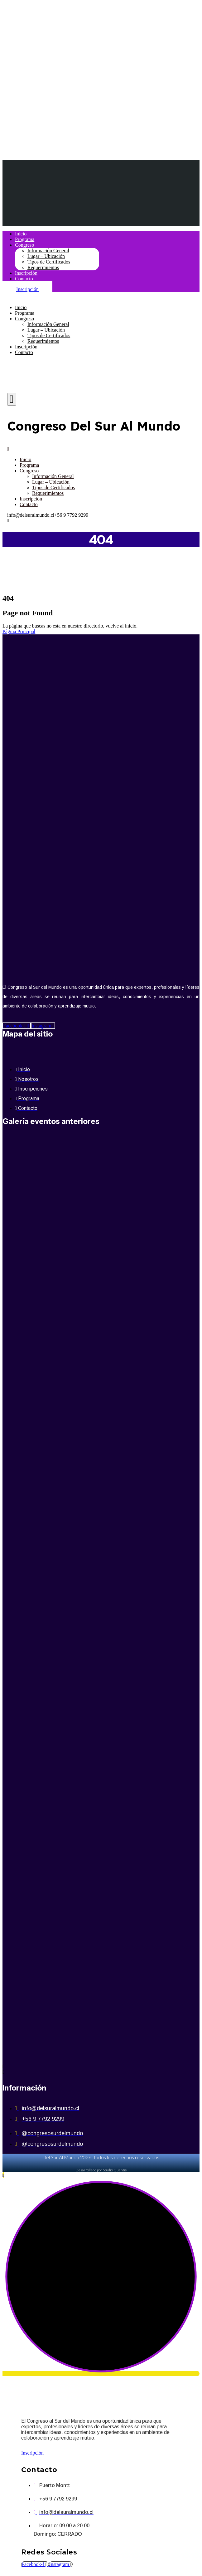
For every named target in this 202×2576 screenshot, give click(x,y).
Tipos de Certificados (48, 261)
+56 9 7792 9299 (71, 515)
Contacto (24, 278)
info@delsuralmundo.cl (30, 515)
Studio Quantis (115, 2170)
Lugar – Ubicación (46, 256)
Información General (48, 250)
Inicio (20, 233)
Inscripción (26, 273)
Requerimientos (43, 267)
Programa (24, 239)
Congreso (24, 245)
